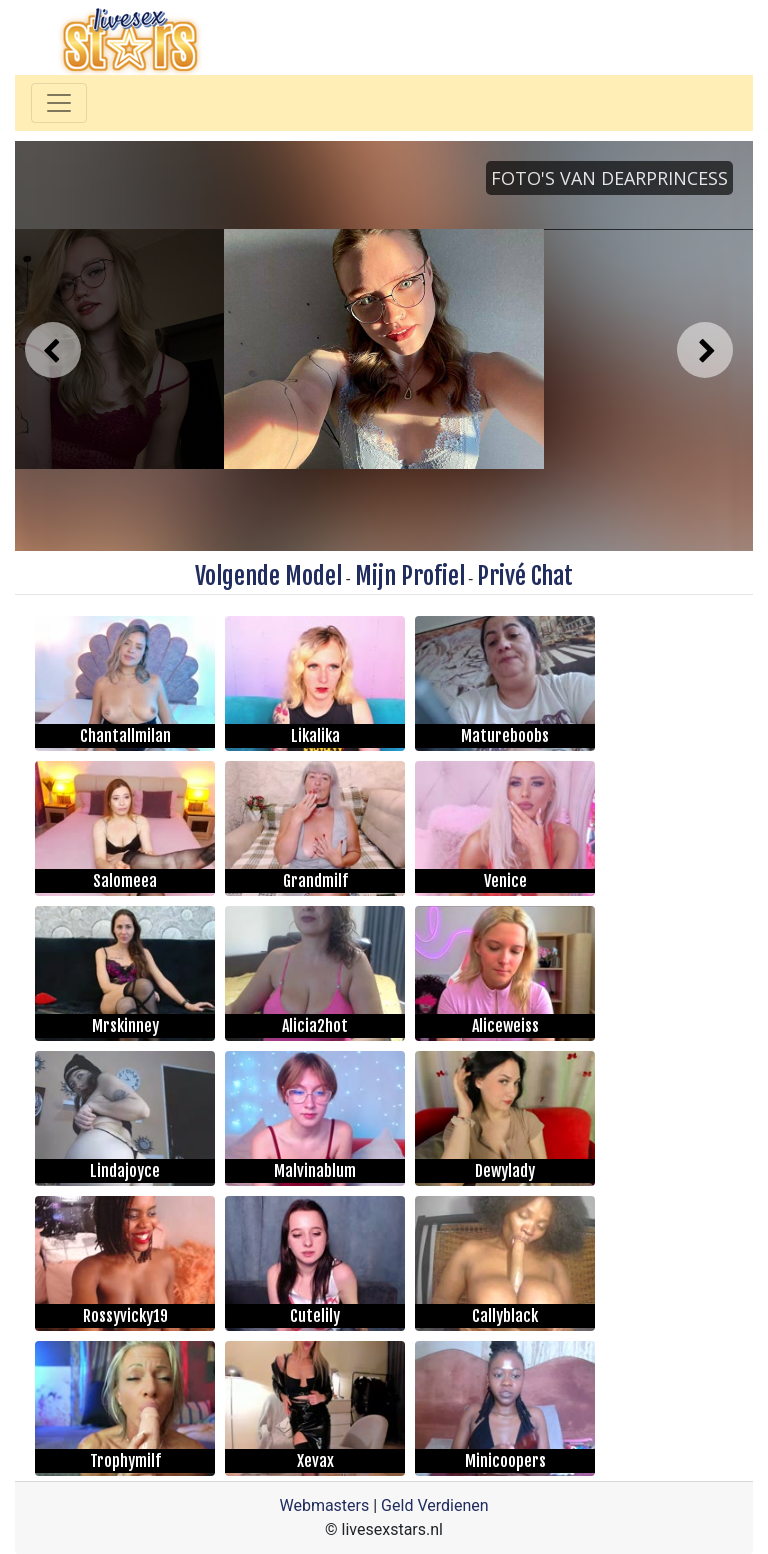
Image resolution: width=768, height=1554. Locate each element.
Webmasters (324, 1505)
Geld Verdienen (434, 1505)
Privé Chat (525, 576)
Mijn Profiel (410, 576)
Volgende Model (268, 576)
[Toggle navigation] (59, 103)
